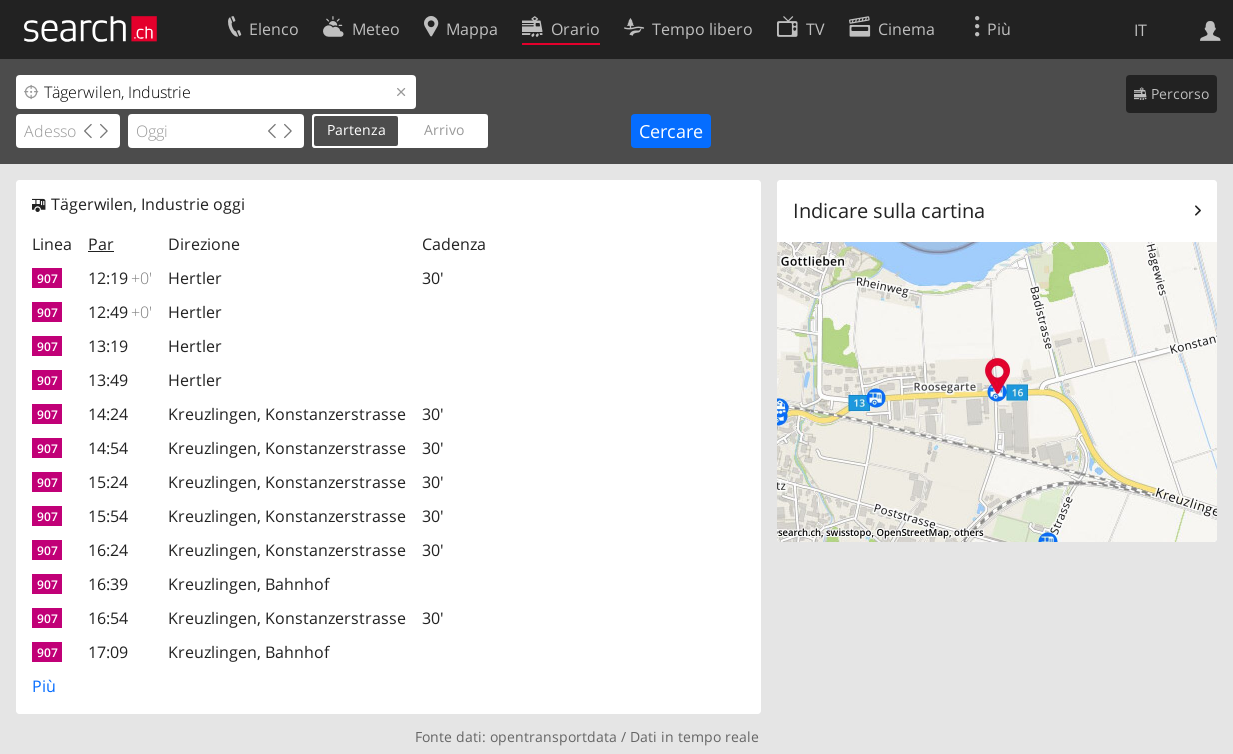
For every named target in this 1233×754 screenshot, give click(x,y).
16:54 (108, 618)
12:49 (120, 312)
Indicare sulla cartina (889, 210)
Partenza (356, 129)
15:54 (108, 516)
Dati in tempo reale (694, 736)
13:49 (108, 380)
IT (1140, 30)
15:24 (108, 482)
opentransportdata (553, 736)
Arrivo (444, 129)
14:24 (108, 414)
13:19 (108, 346)
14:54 (108, 448)
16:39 (108, 584)
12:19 (120, 278)
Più (44, 686)
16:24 (108, 550)
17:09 (108, 652)
